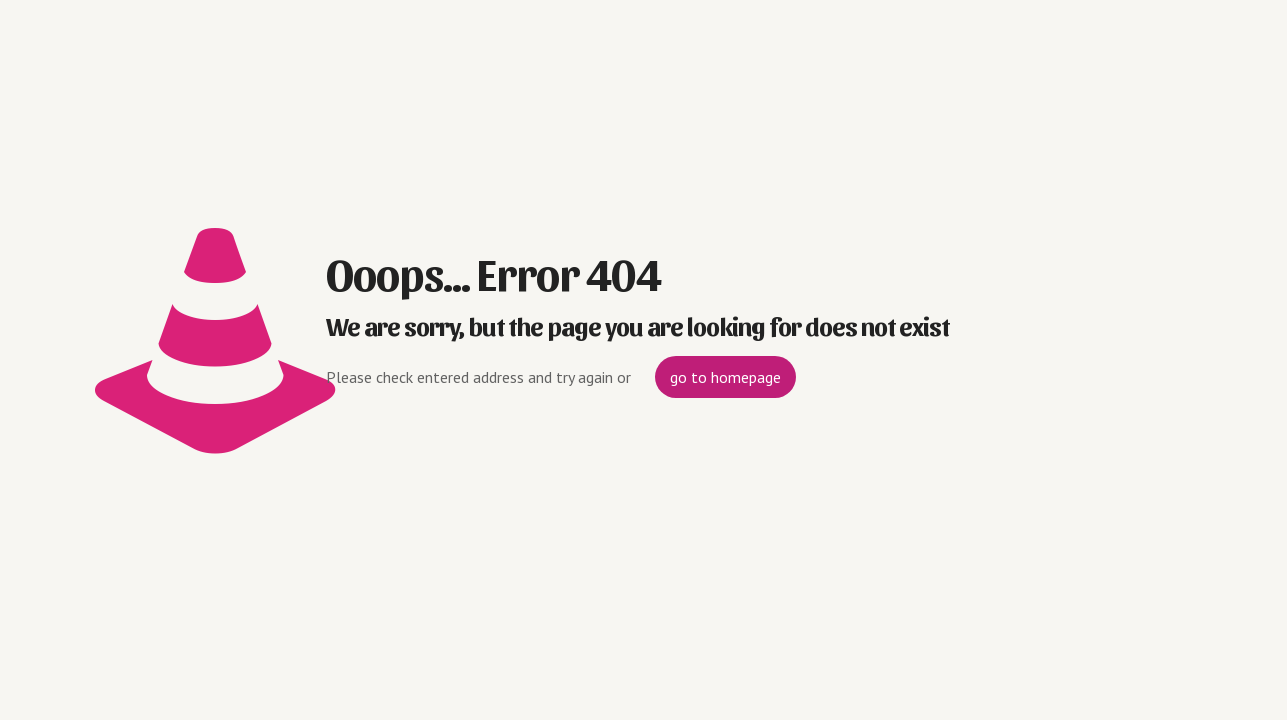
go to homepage (725, 377)
